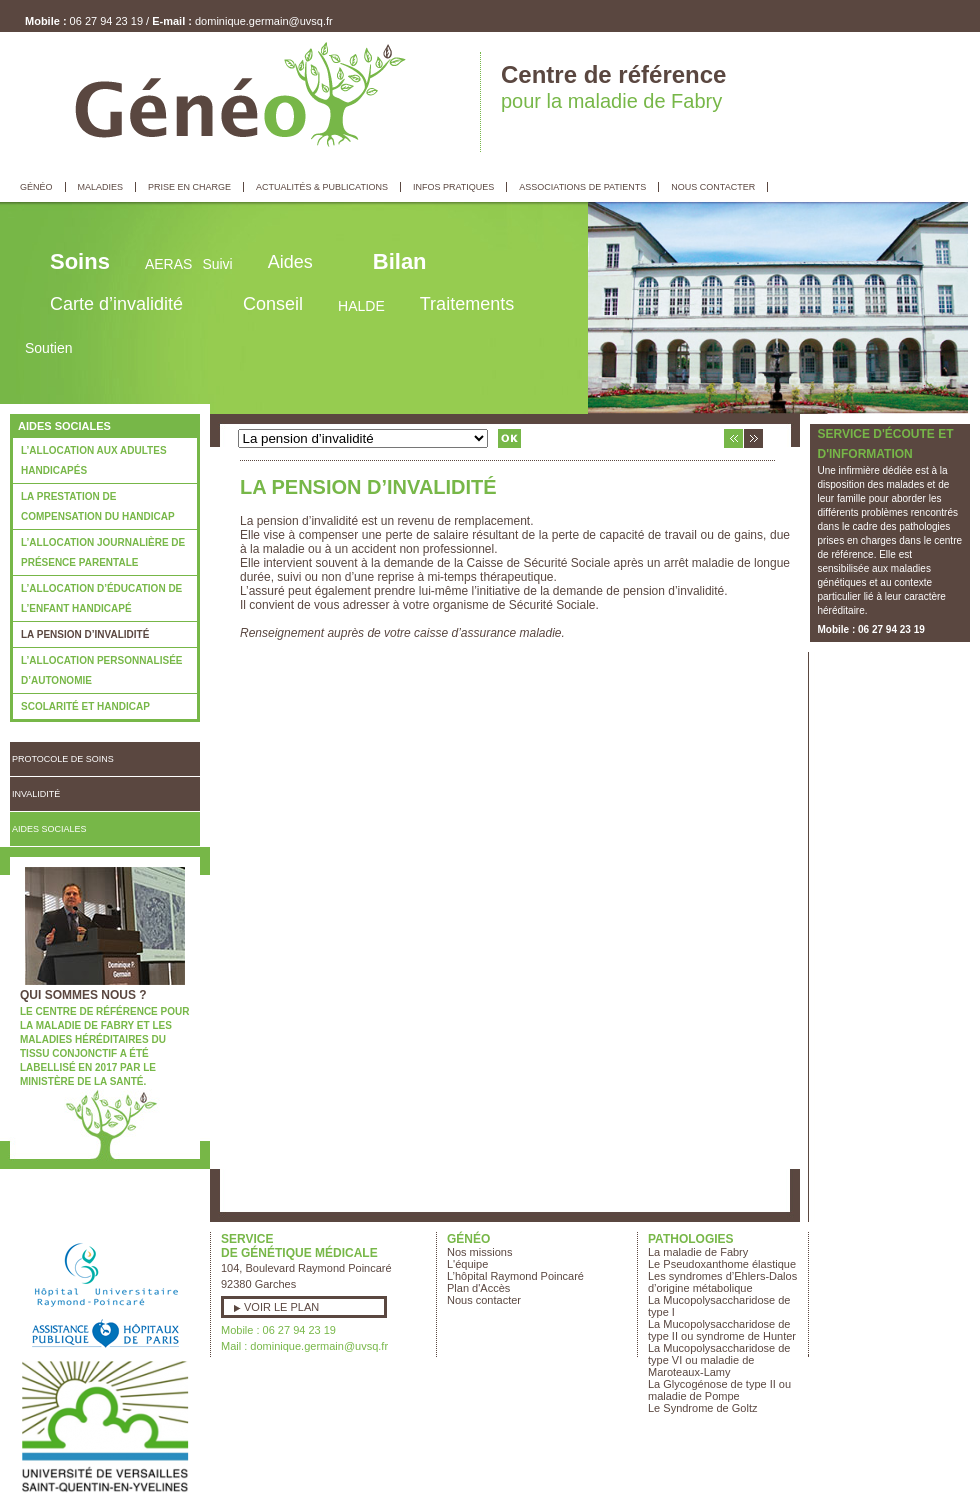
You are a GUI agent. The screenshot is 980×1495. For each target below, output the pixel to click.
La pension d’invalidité (85, 634)
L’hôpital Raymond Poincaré (515, 1276)
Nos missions (479, 1252)
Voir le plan (281, 1307)
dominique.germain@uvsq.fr (264, 21)
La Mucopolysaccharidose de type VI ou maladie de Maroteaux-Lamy (719, 1360)
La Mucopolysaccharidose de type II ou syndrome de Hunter (722, 1330)
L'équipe (467, 1264)
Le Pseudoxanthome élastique (722, 1264)
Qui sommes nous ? (83, 995)
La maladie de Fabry (698, 1252)
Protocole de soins (63, 759)
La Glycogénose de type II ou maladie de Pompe (719, 1390)
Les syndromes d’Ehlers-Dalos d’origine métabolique (722, 1282)
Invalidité (36, 794)
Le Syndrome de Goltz (702, 1408)
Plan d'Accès (478, 1288)
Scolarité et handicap (85, 706)
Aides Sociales (49, 829)
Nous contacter (484, 1300)
